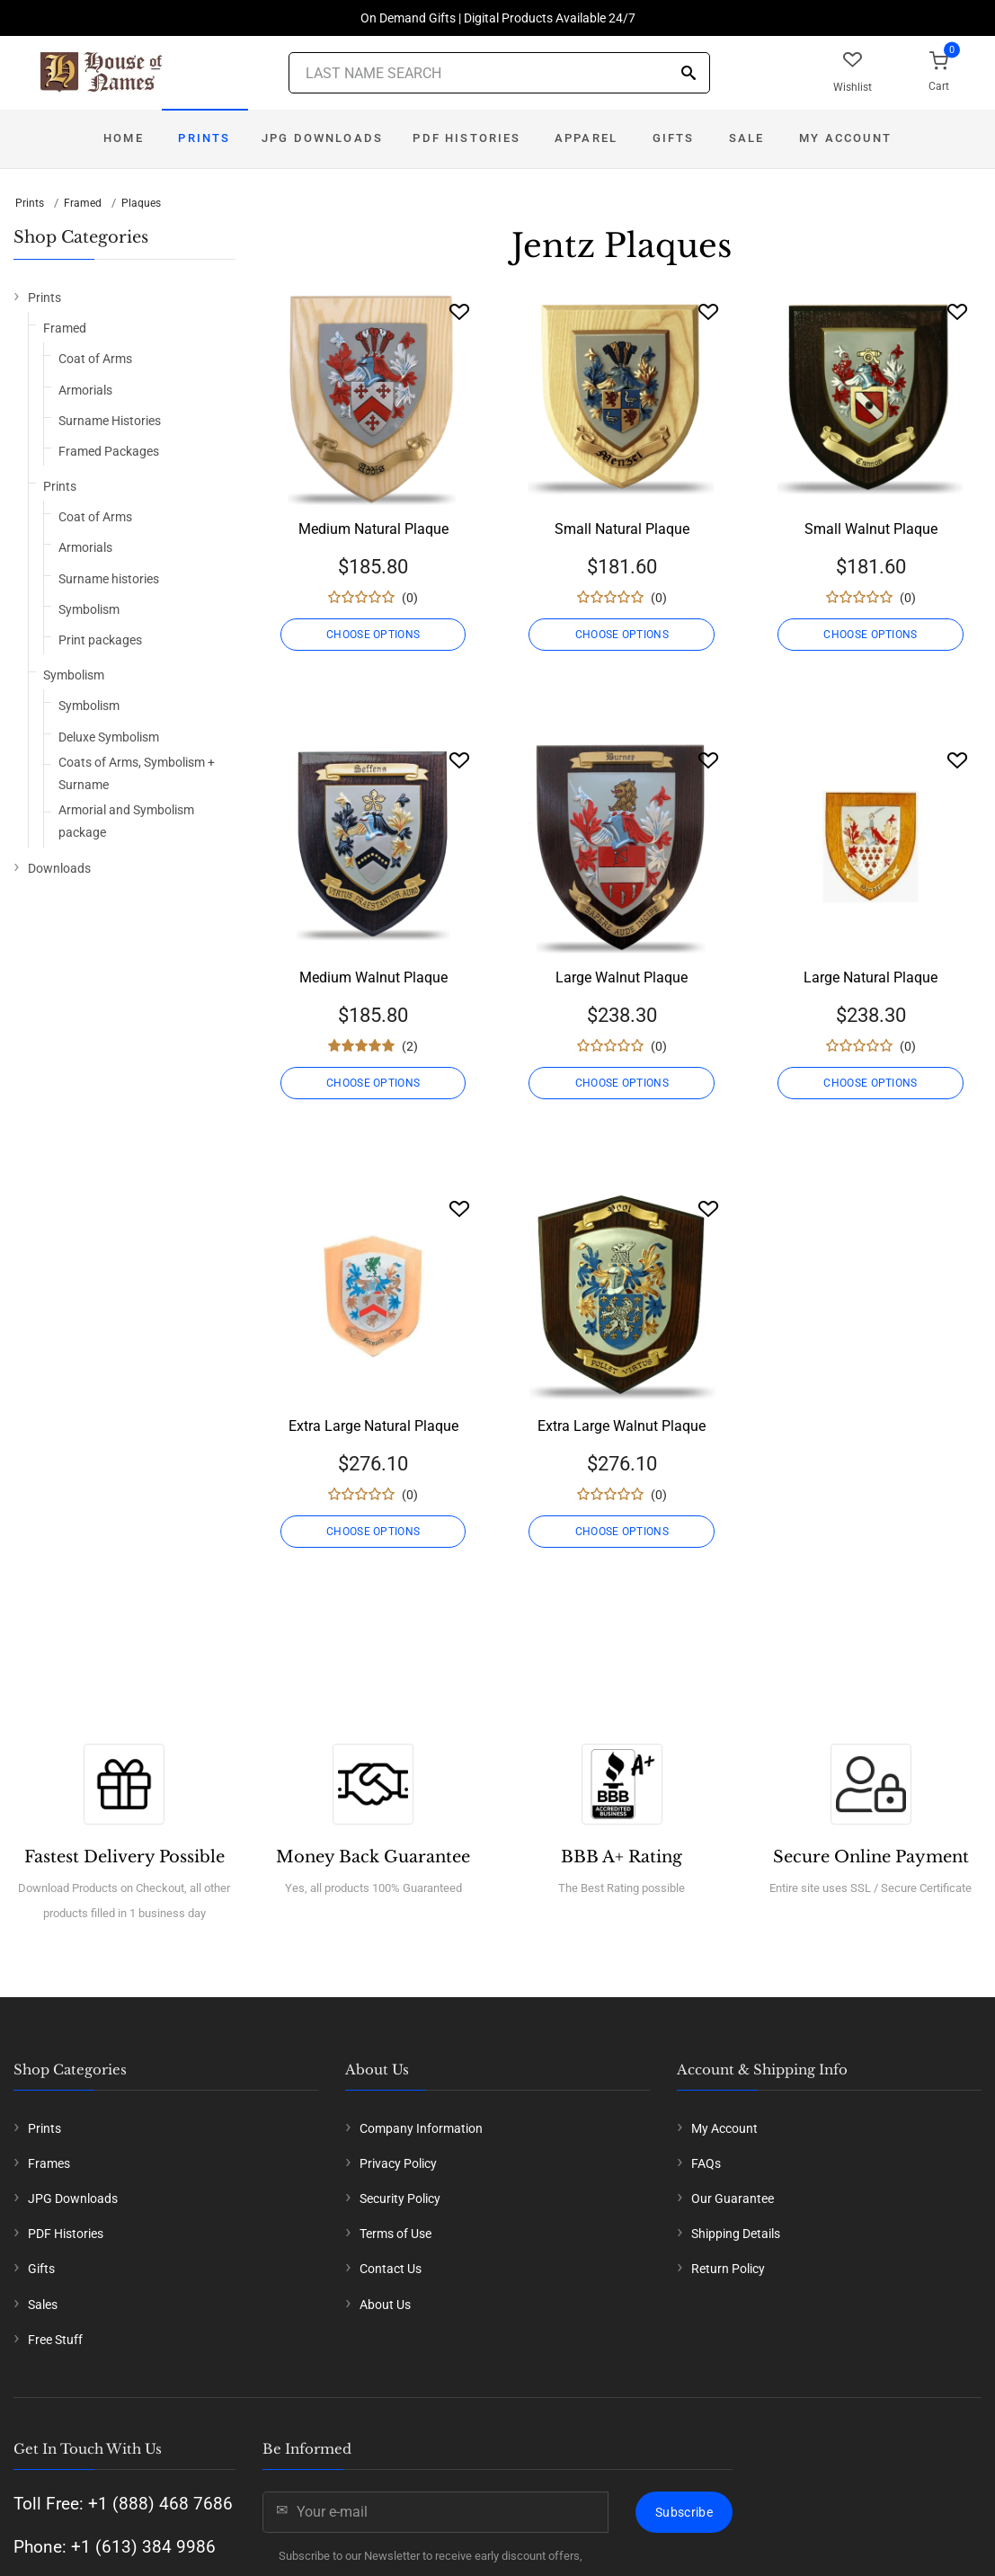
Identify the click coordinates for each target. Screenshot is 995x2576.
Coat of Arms (95, 358)
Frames (49, 2163)
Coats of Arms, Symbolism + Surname (136, 773)
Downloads (59, 868)
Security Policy (400, 2198)
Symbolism (89, 609)
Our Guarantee (732, 2198)
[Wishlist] (459, 311)
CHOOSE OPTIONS (373, 634)
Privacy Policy (398, 2163)
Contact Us (391, 2268)
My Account (845, 138)
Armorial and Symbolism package (126, 821)
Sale (747, 138)
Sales (43, 2304)
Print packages (100, 640)
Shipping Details (735, 2233)
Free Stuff (55, 2339)
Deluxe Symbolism (108, 737)
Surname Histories (109, 420)
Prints (204, 138)
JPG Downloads (322, 138)
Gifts (674, 138)
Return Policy (728, 2268)
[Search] (688, 74)
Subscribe (684, 2512)
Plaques (141, 203)
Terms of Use (395, 2233)
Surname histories (108, 579)
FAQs (706, 2163)
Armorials (85, 390)
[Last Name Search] (499, 72)
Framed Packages (108, 451)
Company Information (421, 2128)
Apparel (586, 138)
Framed (83, 203)
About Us (385, 2304)
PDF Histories (466, 138)
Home (123, 138)
